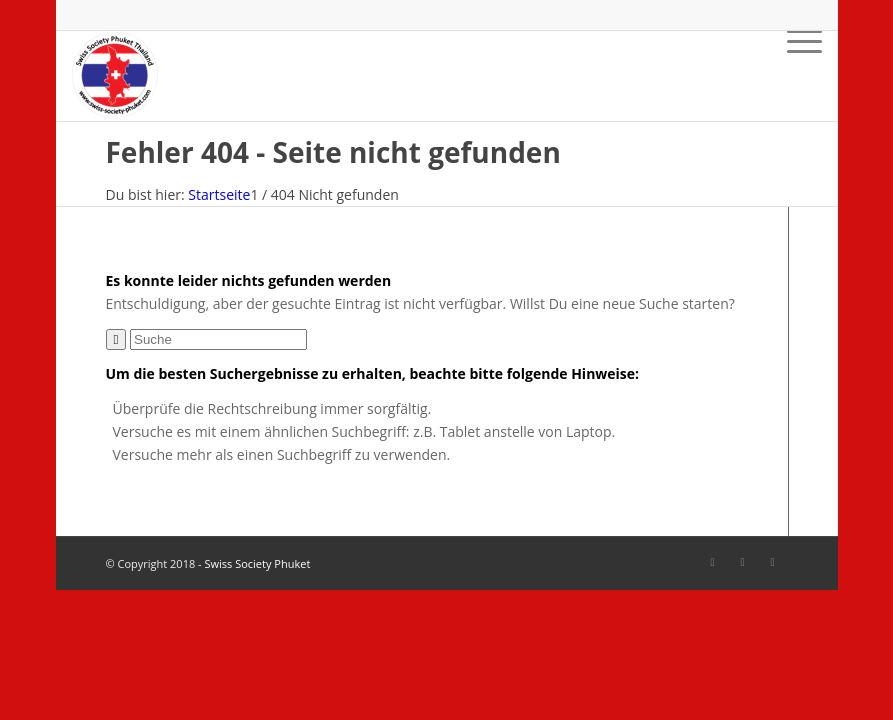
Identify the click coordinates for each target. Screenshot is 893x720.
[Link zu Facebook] (713, 562)
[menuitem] (794, 76)
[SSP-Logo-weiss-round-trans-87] (114, 76)
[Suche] (218, 339)
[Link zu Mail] (773, 562)
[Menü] (794, 76)
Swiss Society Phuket (257, 563)
